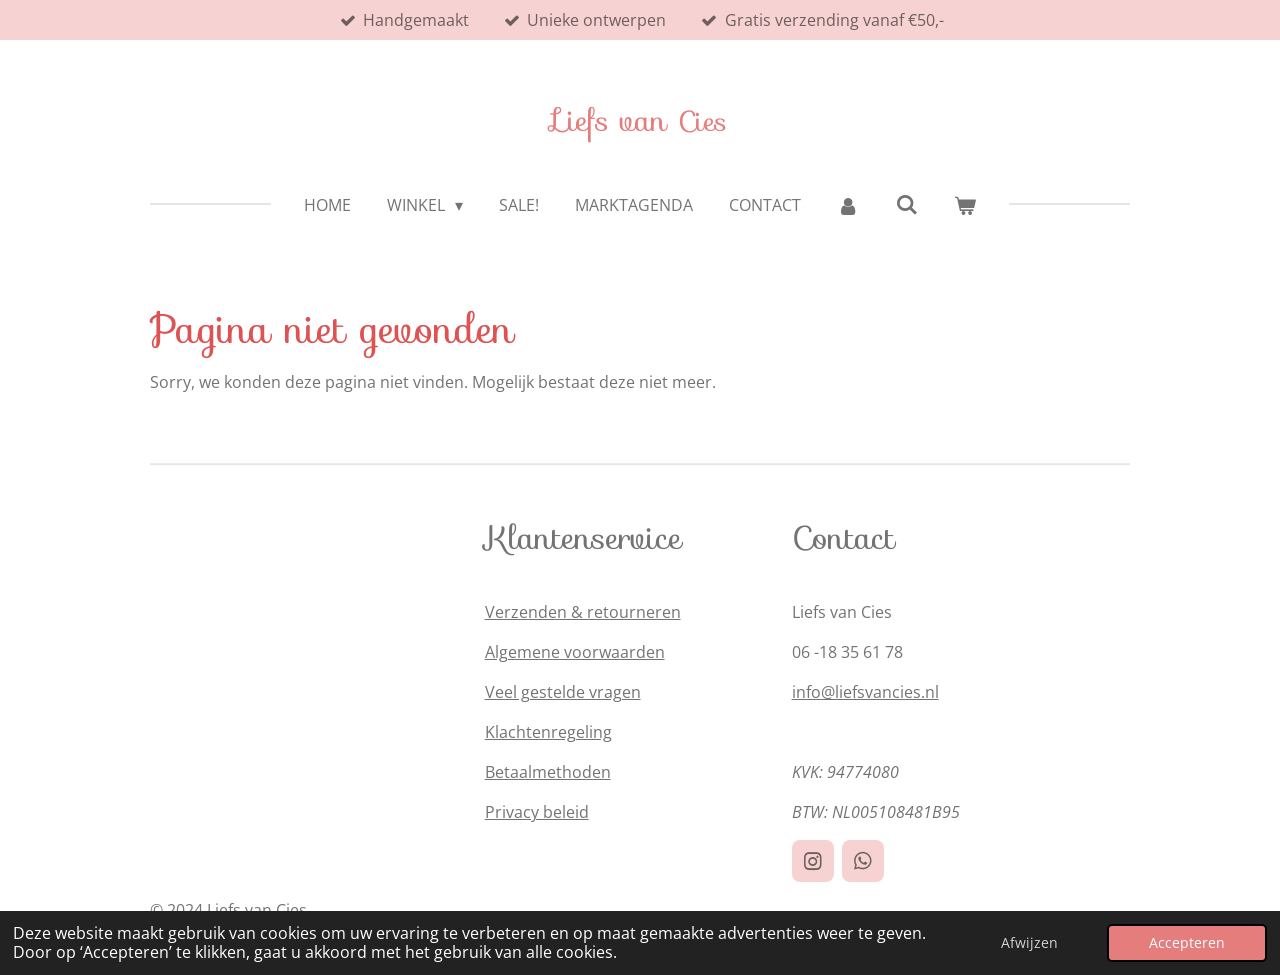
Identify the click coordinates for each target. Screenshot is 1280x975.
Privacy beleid (537, 812)
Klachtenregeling (548, 732)
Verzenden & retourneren (583, 612)
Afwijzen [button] (1029, 942)
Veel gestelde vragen (563, 692)
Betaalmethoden (548, 772)
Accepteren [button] (1187, 942)
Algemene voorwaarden (575, 652)
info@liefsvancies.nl (865, 692)
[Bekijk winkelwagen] (965, 205)
